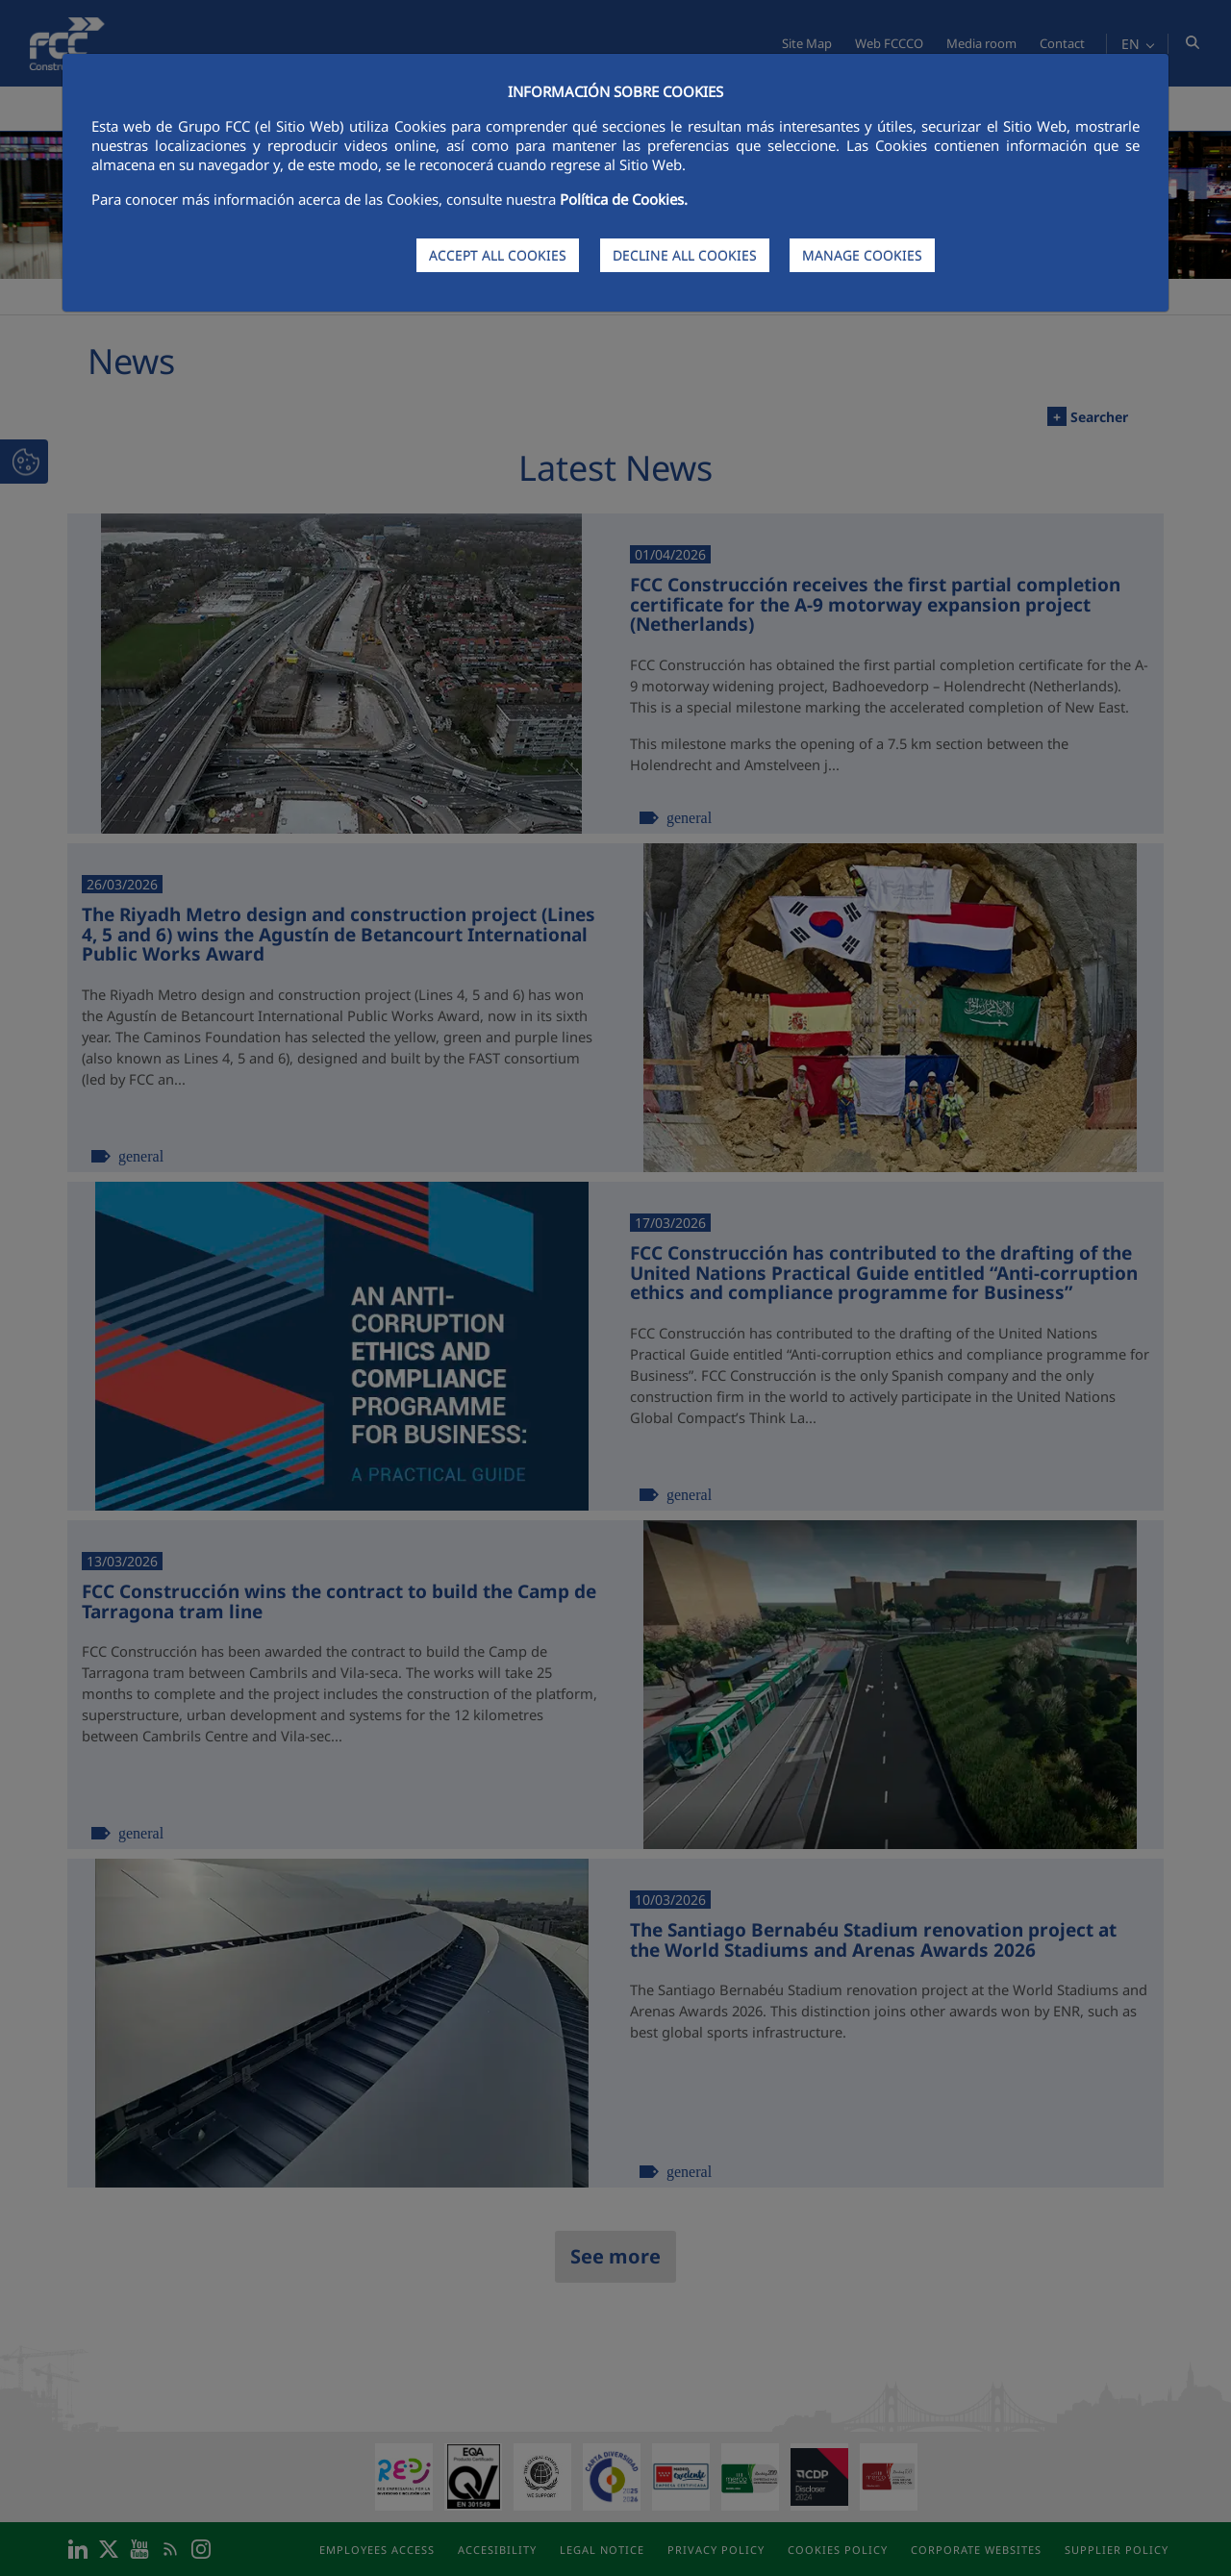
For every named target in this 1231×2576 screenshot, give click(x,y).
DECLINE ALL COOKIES (685, 255)
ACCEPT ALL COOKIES (497, 255)
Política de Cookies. (624, 199)
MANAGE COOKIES (862, 255)
